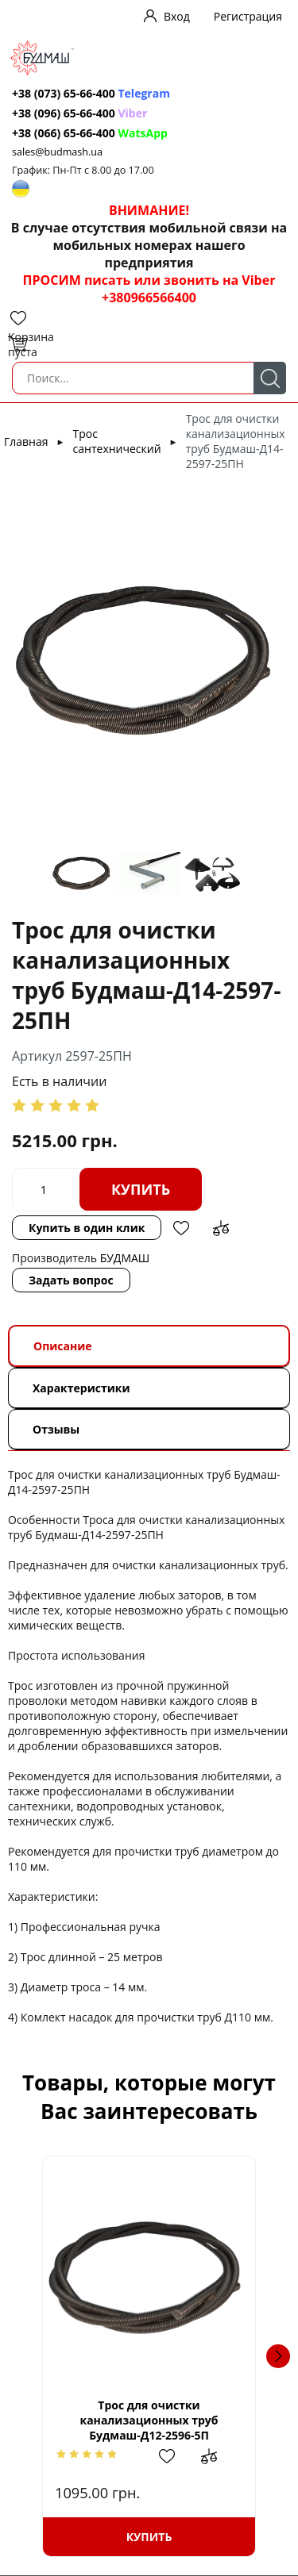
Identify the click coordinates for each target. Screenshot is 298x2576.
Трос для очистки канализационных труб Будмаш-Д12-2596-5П (148, 2420)
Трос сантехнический (117, 441)
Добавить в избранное (181, 1228)
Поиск (269, 378)
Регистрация (248, 16)
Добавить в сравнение (221, 1228)
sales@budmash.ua (57, 152)
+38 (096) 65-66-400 (63, 113)
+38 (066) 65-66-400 (63, 132)
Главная (26, 441)
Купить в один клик (87, 1227)
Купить (140, 1189)
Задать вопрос (71, 1280)
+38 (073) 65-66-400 (63, 93)
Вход (177, 16)
